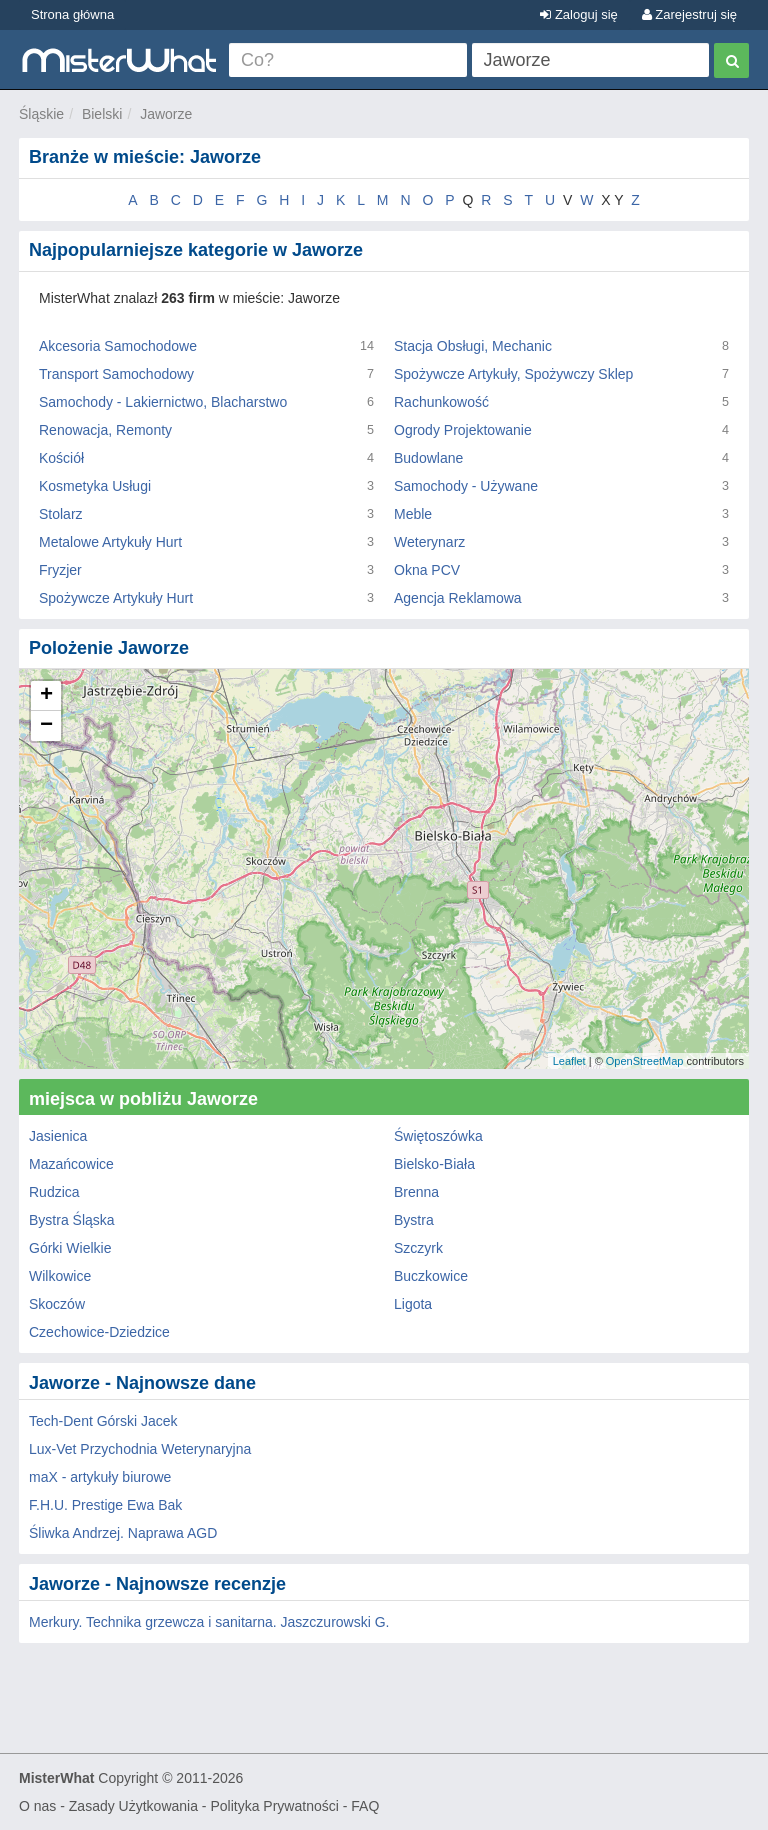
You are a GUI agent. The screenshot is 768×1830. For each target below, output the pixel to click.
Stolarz (61, 514)
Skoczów (57, 1304)
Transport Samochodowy (116, 374)
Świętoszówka (438, 1136)
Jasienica (58, 1136)
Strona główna (72, 14)
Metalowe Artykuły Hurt (110, 542)
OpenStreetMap (645, 1061)
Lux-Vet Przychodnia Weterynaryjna (140, 1449)
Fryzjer (60, 570)
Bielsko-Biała (434, 1164)
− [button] (46, 726)
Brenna (416, 1192)
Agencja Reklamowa (458, 598)
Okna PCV (427, 570)
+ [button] (46, 696)
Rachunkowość (441, 402)
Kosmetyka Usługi (95, 486)
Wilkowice (60, 1276)
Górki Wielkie (70, 1248)
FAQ (365, 1806)
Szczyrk (418, 1248)
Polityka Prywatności (274, 1806)
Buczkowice (431, 1276)
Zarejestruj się (689, 14)
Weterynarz (429, 542)
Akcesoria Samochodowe (118, 346)
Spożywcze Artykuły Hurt (116, 598)
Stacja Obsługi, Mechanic (473, 346)
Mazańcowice (71, 1164)
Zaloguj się (578, 14)
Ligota (413, 1304)
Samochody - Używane (466, 486)
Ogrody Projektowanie (463, 430)
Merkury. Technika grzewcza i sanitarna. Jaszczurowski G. (209, 1622)
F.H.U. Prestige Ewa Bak (105, 1505)
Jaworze (166, 114)
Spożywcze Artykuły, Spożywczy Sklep (513, 374)
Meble (413, 514)
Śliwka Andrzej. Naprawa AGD (123, 1533)
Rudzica (54, 1192)
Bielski (102, 114)
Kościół (61, 458)
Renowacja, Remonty (105, 430)
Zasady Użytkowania (133, 1806)
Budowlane (428, 458)
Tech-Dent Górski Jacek (103, 1421)
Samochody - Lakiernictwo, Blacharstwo (163, 402)
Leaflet (569, 1061)
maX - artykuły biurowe (100, 1477)
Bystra (414, 1220)
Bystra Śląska (72, 1220)
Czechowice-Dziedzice (99, 1332)
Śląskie (41, 114)
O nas (37, 1806)
